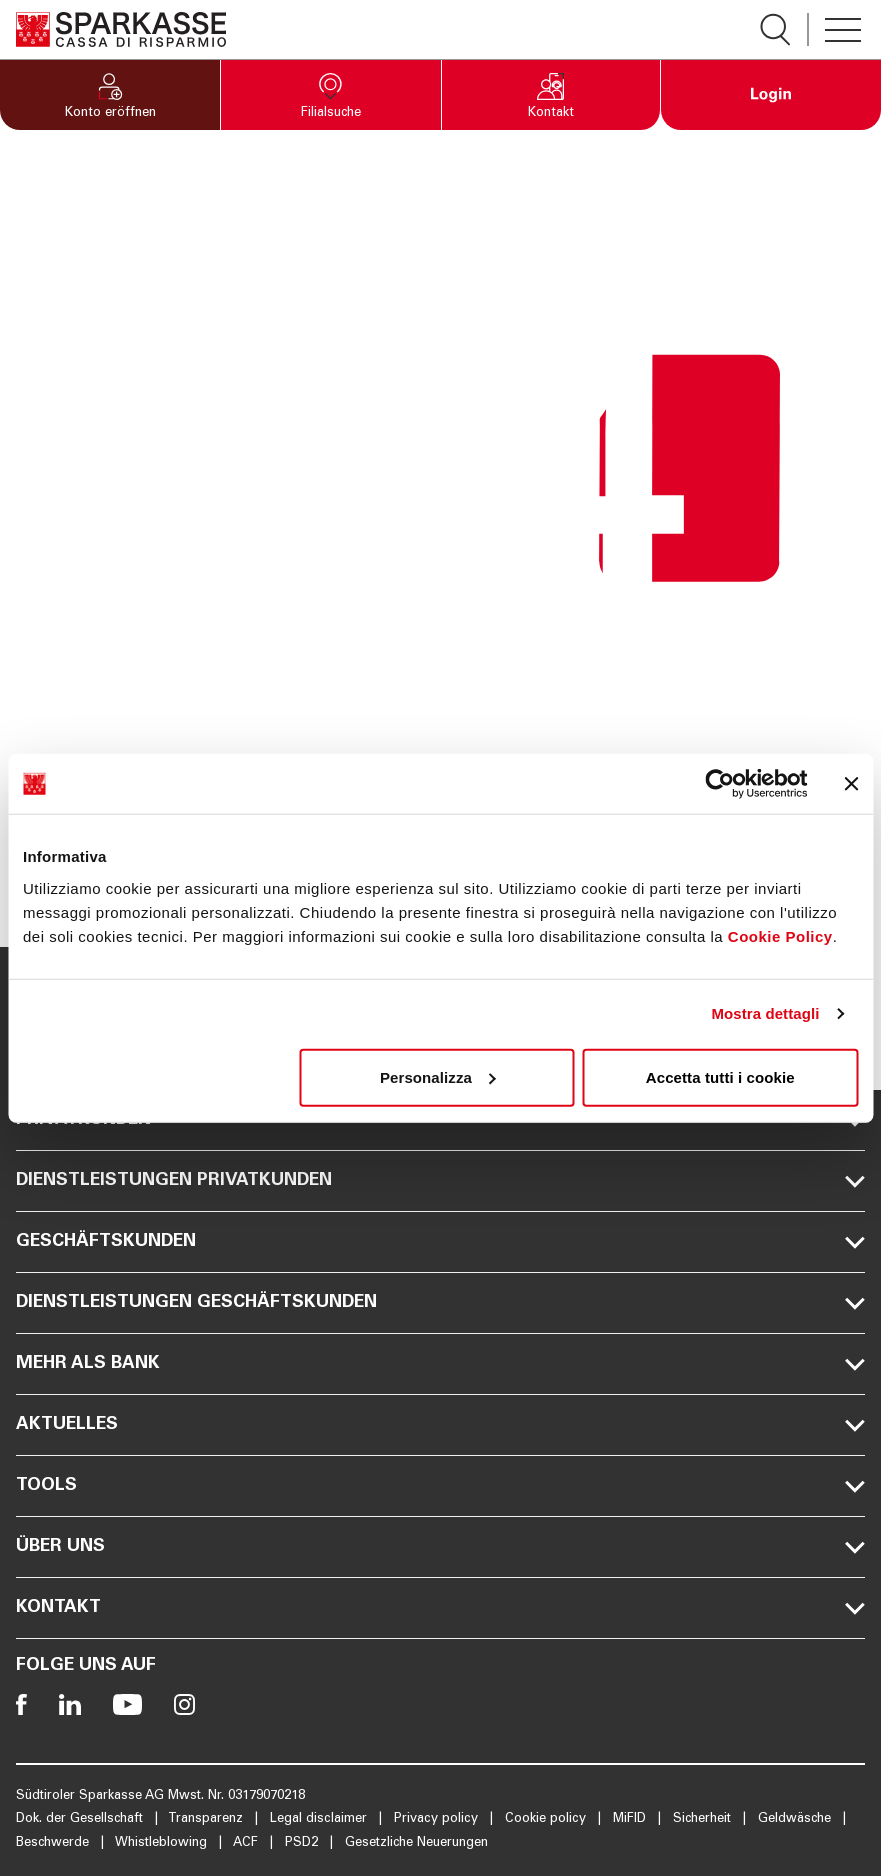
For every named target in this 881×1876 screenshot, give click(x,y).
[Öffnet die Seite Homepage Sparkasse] (121, 29)
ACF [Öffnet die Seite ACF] (247, 1843)
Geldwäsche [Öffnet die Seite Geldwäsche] (796, 1819)
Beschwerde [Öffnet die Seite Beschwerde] (54, 1843)
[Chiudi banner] (851, 784)
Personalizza (438, 1076)
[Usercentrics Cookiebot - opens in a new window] (719, 784)
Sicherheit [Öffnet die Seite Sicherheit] (704, 1819)
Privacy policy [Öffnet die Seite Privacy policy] (438, 1819)
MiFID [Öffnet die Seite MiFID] (631, 1819)
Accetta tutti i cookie (720, 1076)
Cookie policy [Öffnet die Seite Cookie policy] (547, 1819)
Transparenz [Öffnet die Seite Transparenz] (207, 1819)
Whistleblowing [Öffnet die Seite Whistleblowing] (163, 1843)
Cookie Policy (780, 935)
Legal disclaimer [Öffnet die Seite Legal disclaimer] (320, 1819)
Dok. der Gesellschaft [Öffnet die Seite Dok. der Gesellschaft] (81, 1819)
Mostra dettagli (765, 1013)
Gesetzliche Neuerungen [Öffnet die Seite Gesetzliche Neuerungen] (416, 1843)
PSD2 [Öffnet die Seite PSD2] (303, 1843)
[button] (110, 95)
